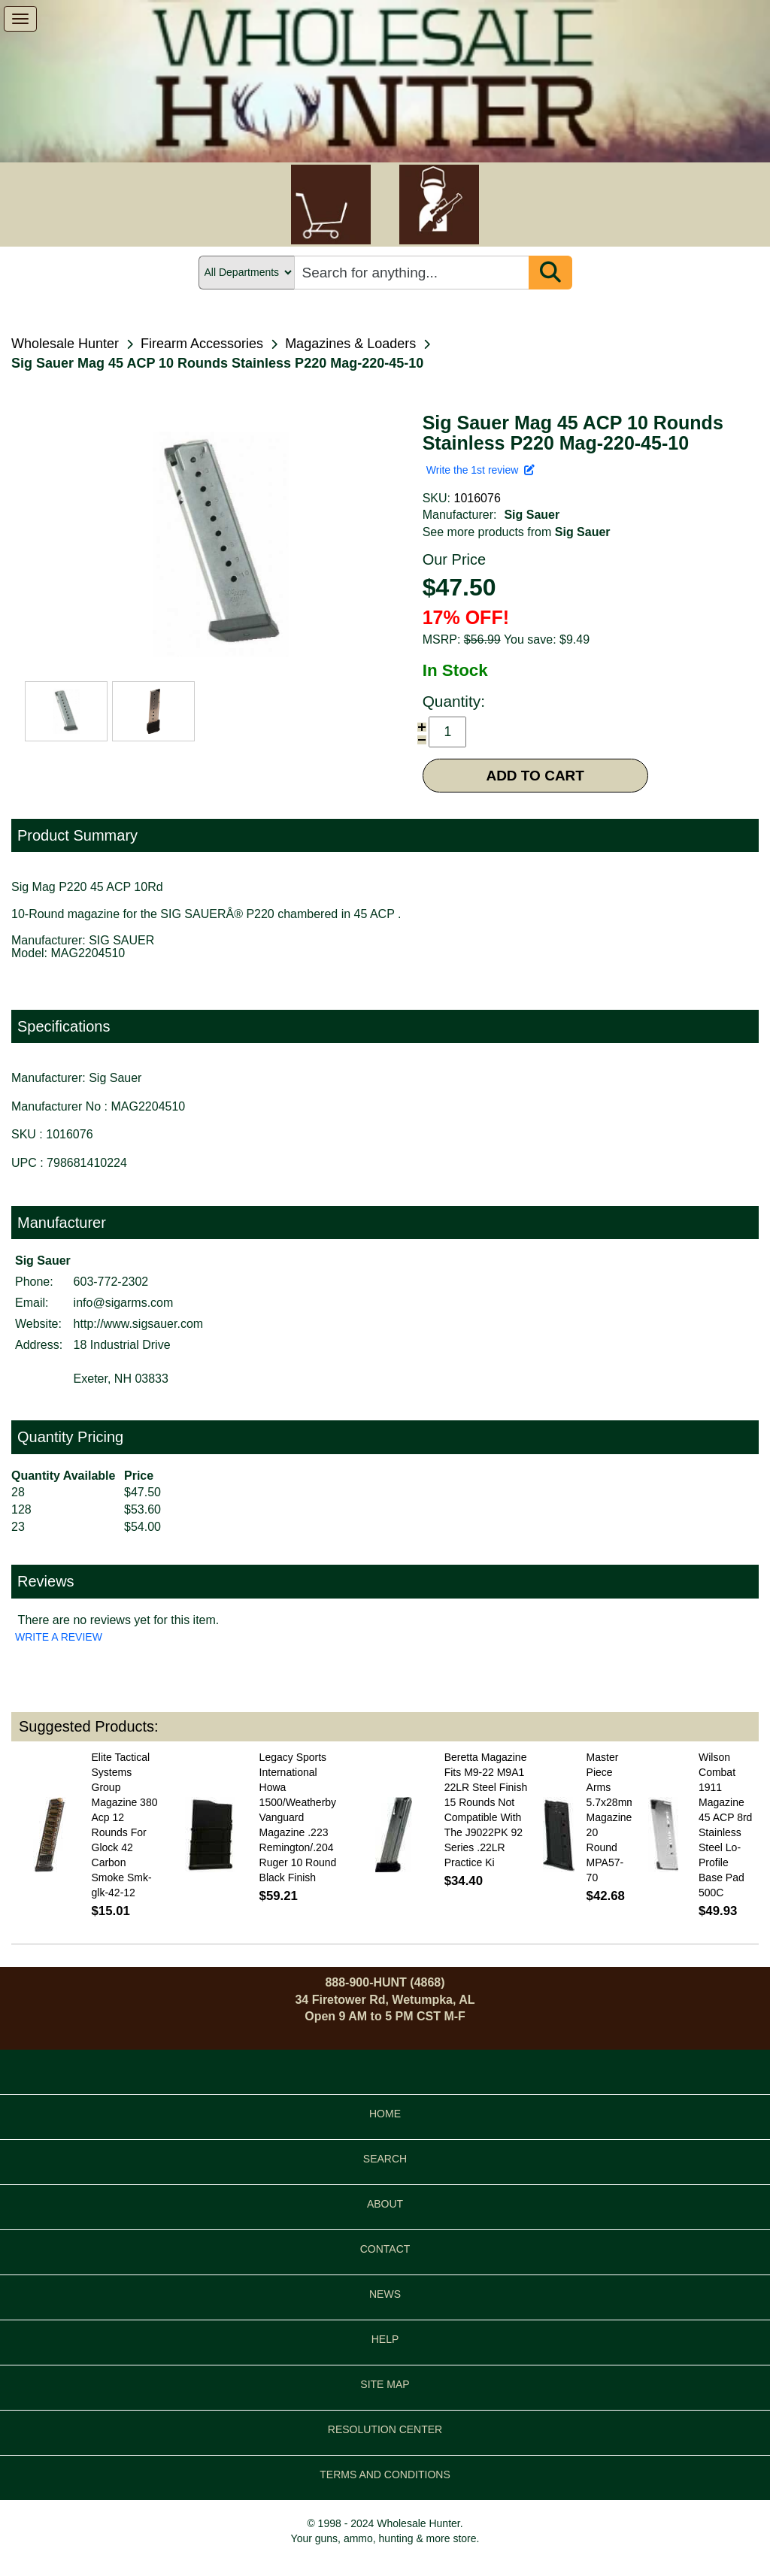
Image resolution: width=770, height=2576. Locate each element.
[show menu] (20, 19)
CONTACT (385, 2249)
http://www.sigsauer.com (139, 1323)
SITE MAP (384, 2384)
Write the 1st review (480, 470)
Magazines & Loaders (350, 343)
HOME (385, 2114)
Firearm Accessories (202, 343)
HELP (385, 2339)
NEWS (385, 2294)
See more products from (517, 532)
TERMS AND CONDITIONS (385, 2474)
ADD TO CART (535, 775)
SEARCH (385, 2159)
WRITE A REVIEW (58, 1637)
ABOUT (385, 2204)
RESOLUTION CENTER (385, 2429)
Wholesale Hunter (65, 343)
